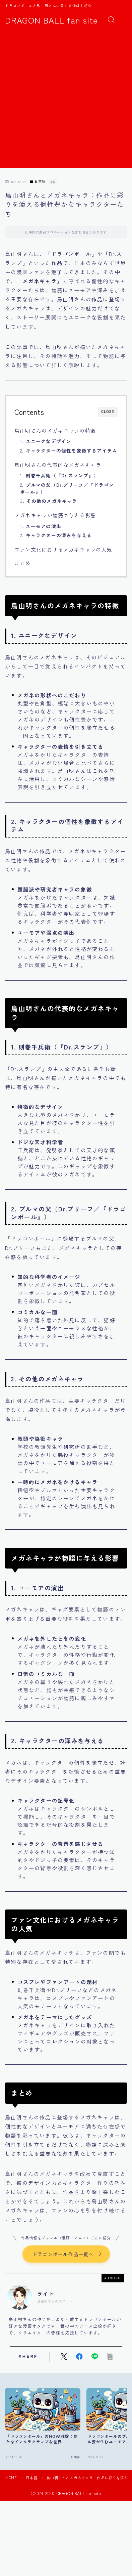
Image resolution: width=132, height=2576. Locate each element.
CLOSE (107, 412)
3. (48, 501)
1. (45, 441)
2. (68, 450)
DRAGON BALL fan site (51, 20)
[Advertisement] (66, 102)
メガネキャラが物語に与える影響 (55, 515)
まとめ (22, 562)
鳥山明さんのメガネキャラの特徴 (55, 430)
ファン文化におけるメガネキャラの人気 (63, 549)
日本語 (38, 181)
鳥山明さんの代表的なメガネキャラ (57, 464)
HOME (11, 2477)
